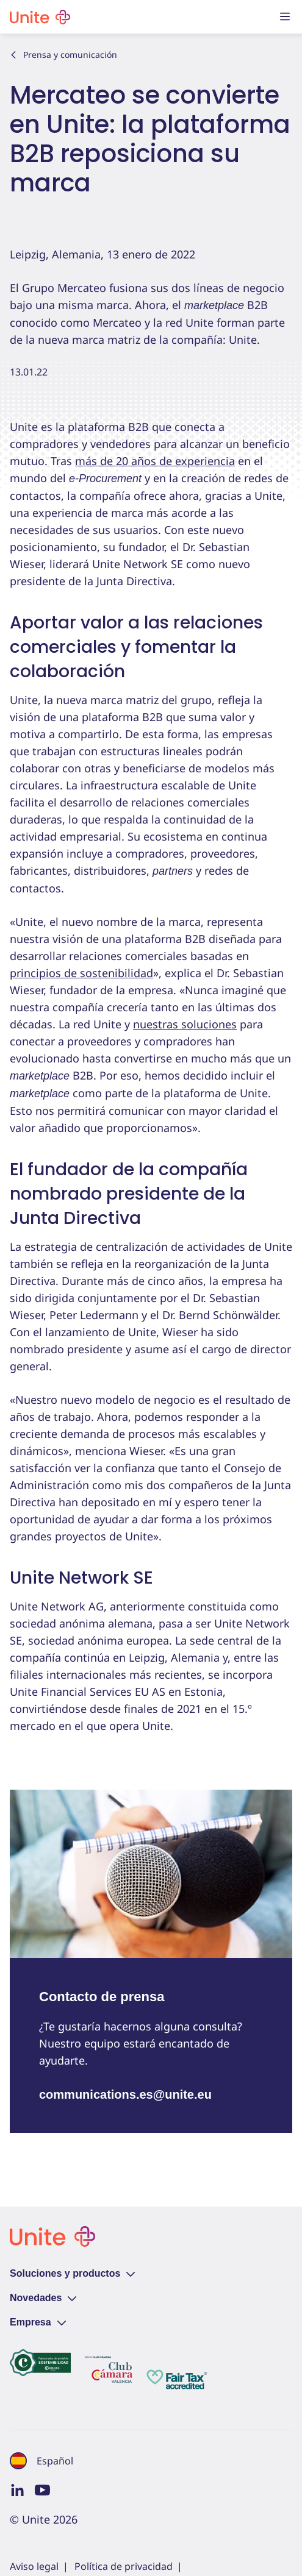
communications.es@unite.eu (125, 2094)
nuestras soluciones (185, 1024)
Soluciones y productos (72, 2273)
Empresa (38, 2322)
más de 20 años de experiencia (155, 461)
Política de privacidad (123, 2566)
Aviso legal (34, 2566)
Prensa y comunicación (63, 54)
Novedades (43, 2298)
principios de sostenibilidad (81, 973)
